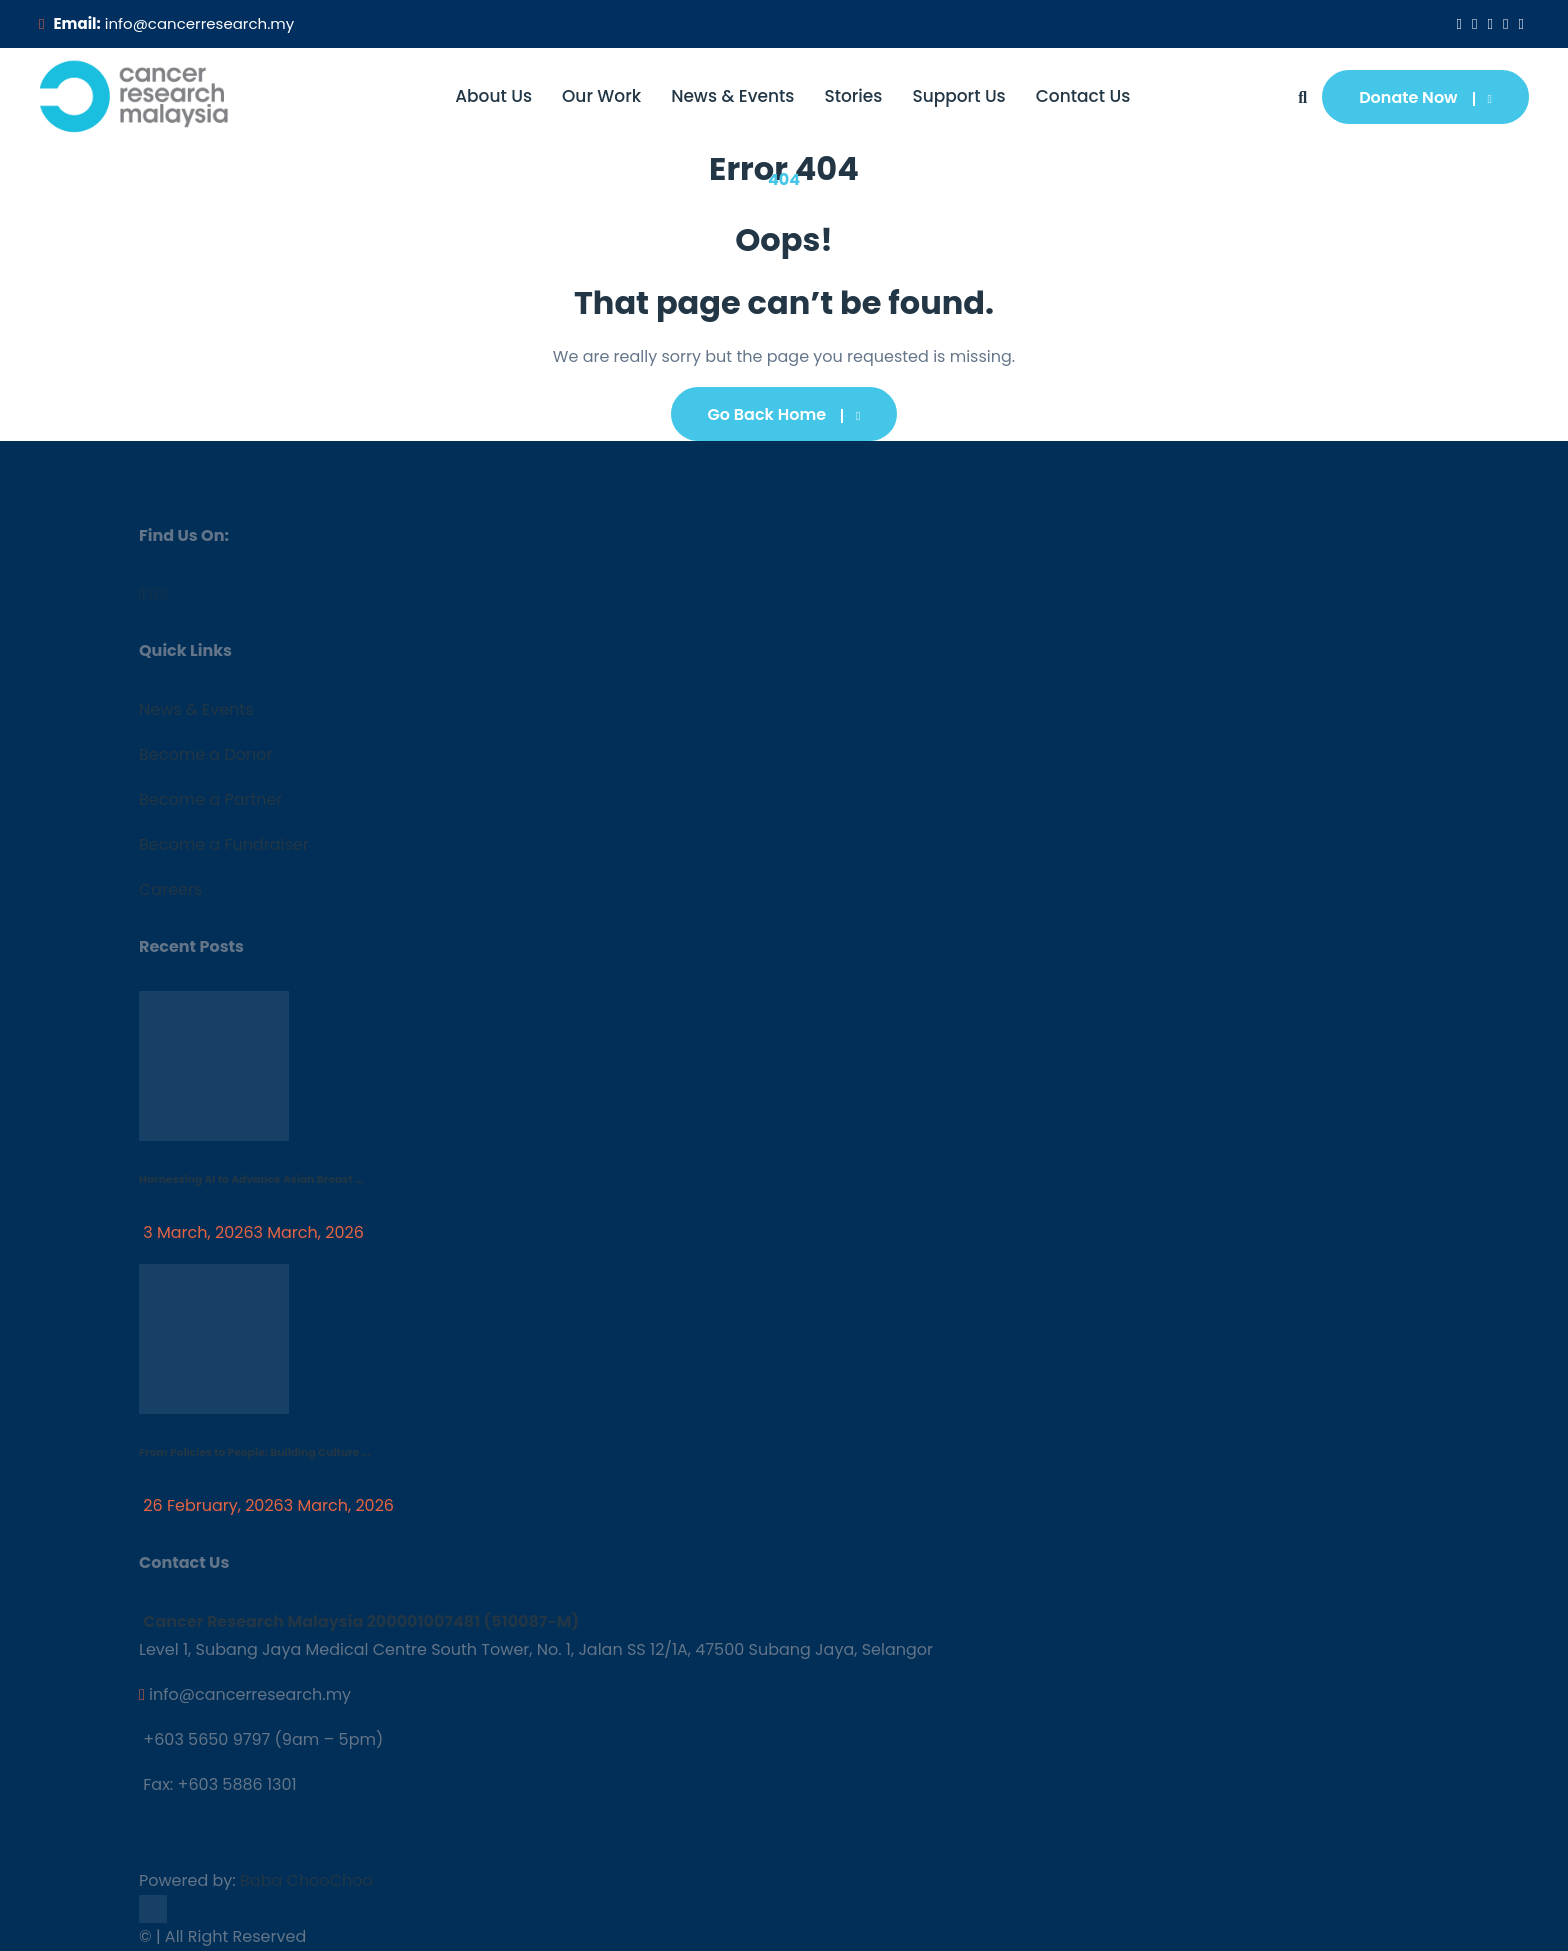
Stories (853, 96)
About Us (493, 96)
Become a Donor (205, 754)
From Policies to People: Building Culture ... (255, 1452)
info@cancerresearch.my (199, 23)
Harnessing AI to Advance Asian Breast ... (251, 1179)
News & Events (732, 96)
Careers (170, 889)
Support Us (958, 96)
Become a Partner (210, 799)
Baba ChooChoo (306, 1880)
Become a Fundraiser (224, 844)
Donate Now (1425, 97)
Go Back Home (784, 414)
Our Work (601, 96)
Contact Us (1083, 96)
